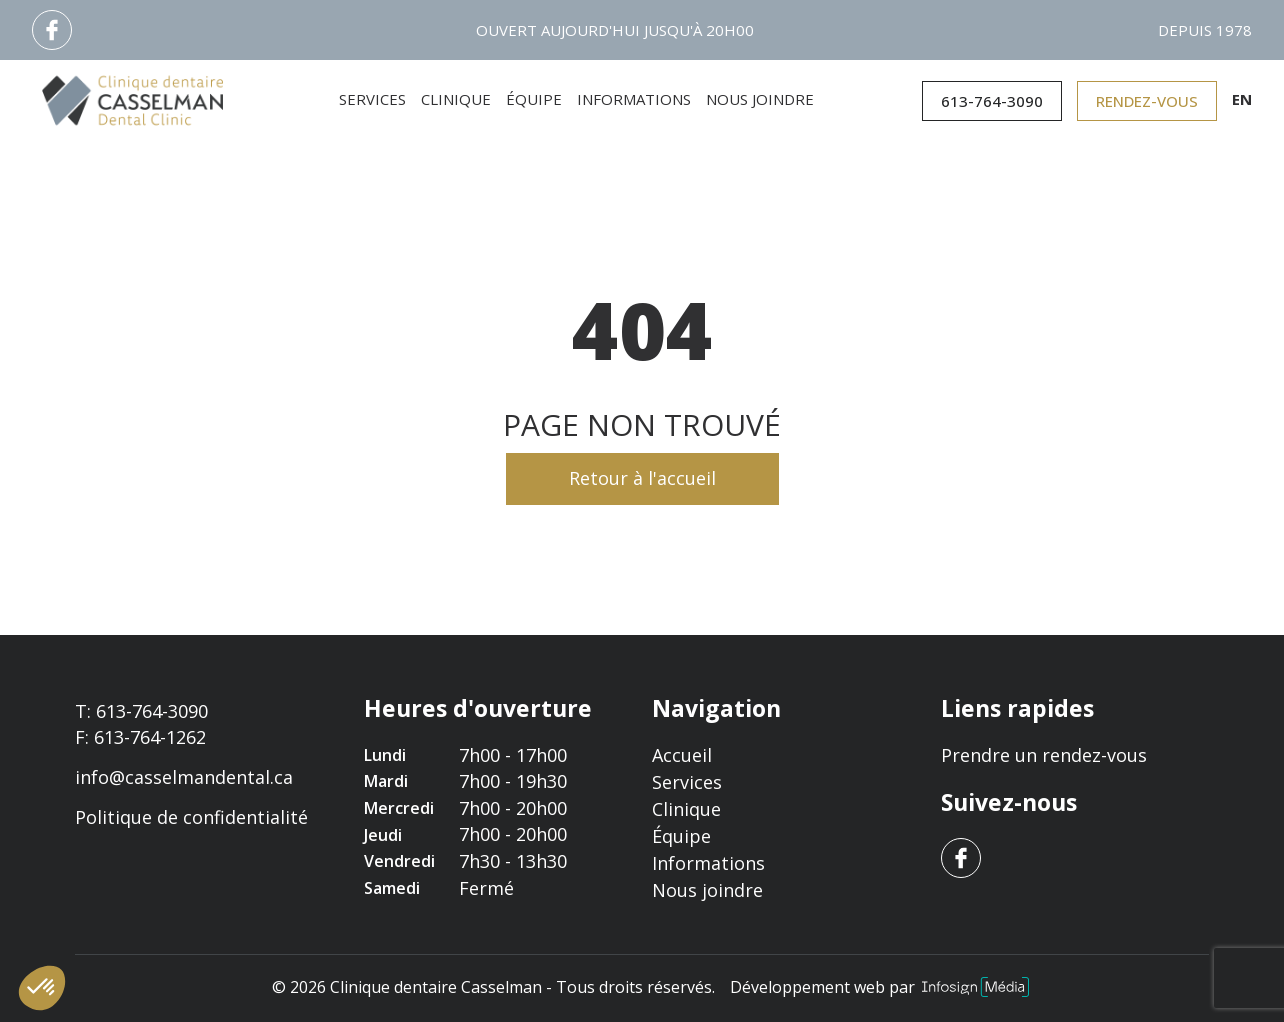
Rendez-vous (1147, 101)
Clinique (456, 99)
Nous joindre (760, 99)
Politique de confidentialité (191, 818)
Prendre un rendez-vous (1044, 755)
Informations (634, 99)
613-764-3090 (992, 101)
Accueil (682, 755)
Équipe (534, 99)
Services (372, 99)
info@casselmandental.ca (184, 777)
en (1242, 99)
